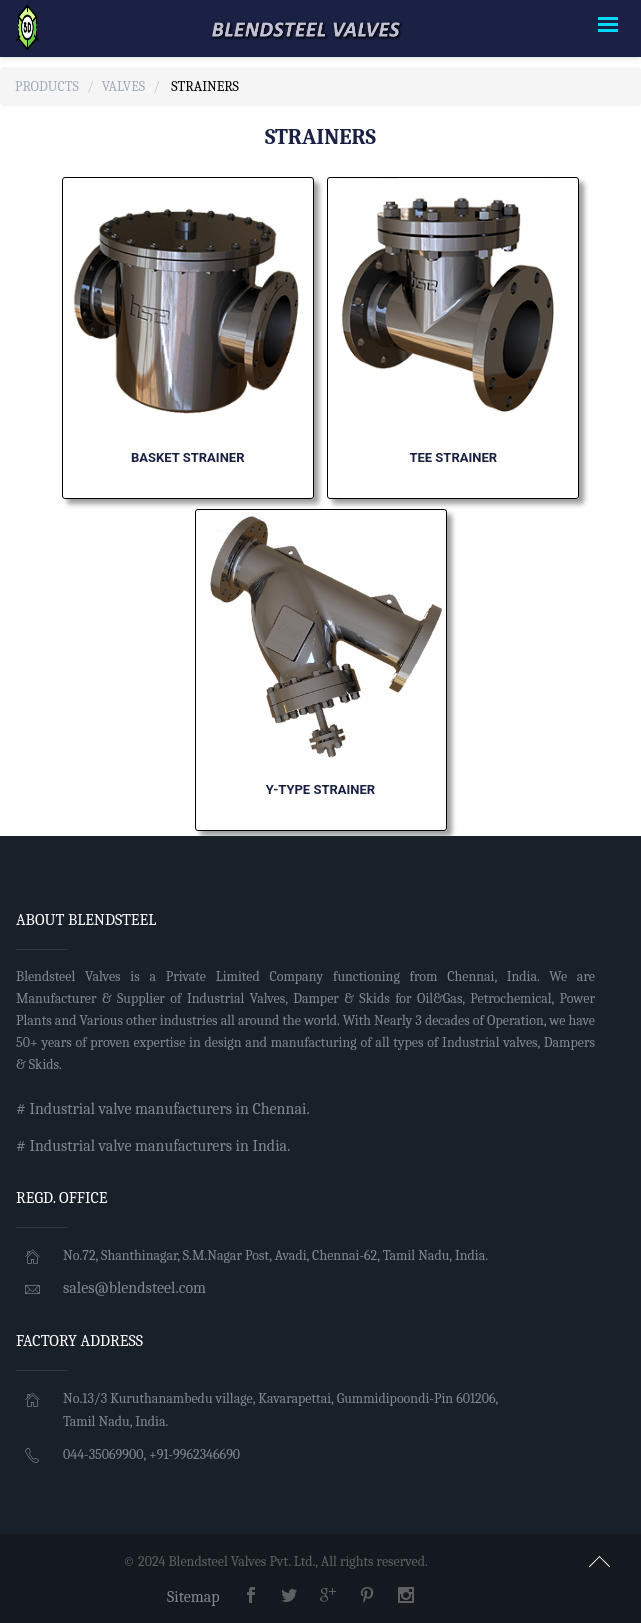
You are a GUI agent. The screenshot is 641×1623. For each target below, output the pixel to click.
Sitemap (193, 1597)
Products (47, 86)
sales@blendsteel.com (134, 1288)
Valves (123, 86)
